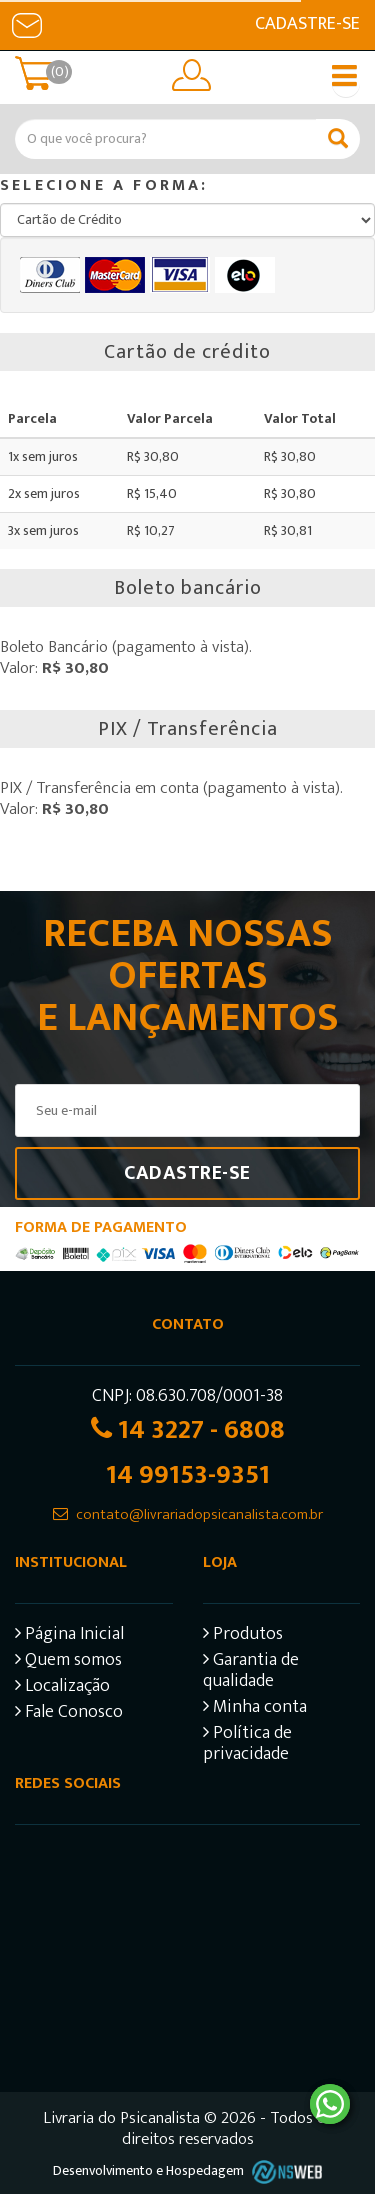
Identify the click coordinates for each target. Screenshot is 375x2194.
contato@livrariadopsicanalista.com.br (199, 1514)
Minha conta (255, 1709)
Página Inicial (69, 1636)
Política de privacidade (247, 1746)
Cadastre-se (307, 24)
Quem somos (68, 1662)
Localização (62, 1688)
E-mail (27, 25)
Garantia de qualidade (251, 1673)
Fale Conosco (69, 1714)
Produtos (243, 1636)
